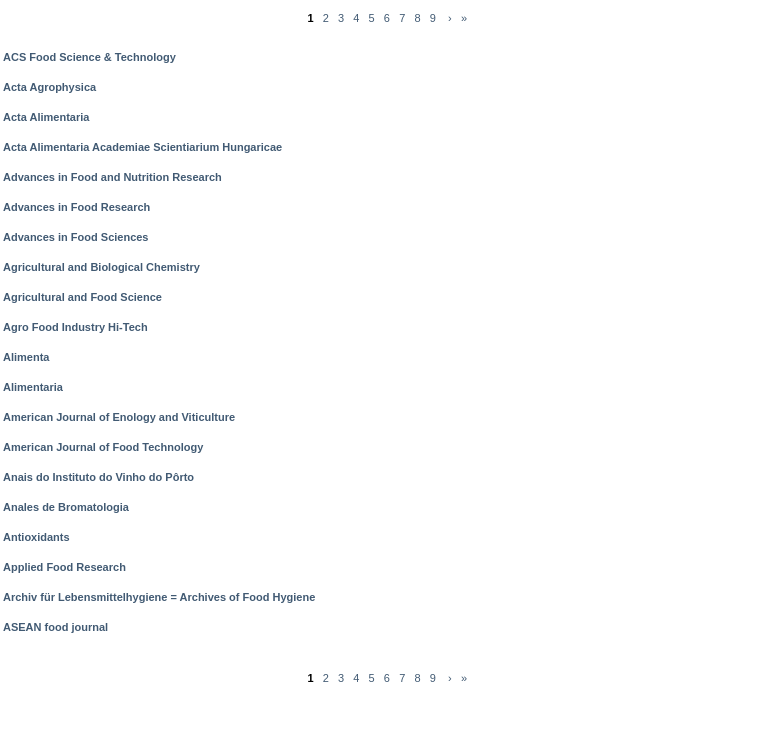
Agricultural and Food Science (82, 297)
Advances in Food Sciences (76, 237)
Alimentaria (33, 387)
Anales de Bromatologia (66, 507)
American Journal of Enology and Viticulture (119, 417)
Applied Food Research (64, 567)
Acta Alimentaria (46, 117)
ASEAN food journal (55, 627)
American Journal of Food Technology (103, 447)
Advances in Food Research (76, 207)
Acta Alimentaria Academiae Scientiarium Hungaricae (142, 147)
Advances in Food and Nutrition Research (112, 177)
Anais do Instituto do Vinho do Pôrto (98, 477)
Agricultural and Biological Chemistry (101, 267)
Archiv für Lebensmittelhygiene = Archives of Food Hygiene (159, 597)
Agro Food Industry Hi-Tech (75, 327)
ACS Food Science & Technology (89, 57)
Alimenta (26, 357)
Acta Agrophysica (49, 87)
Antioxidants (36, 537)
